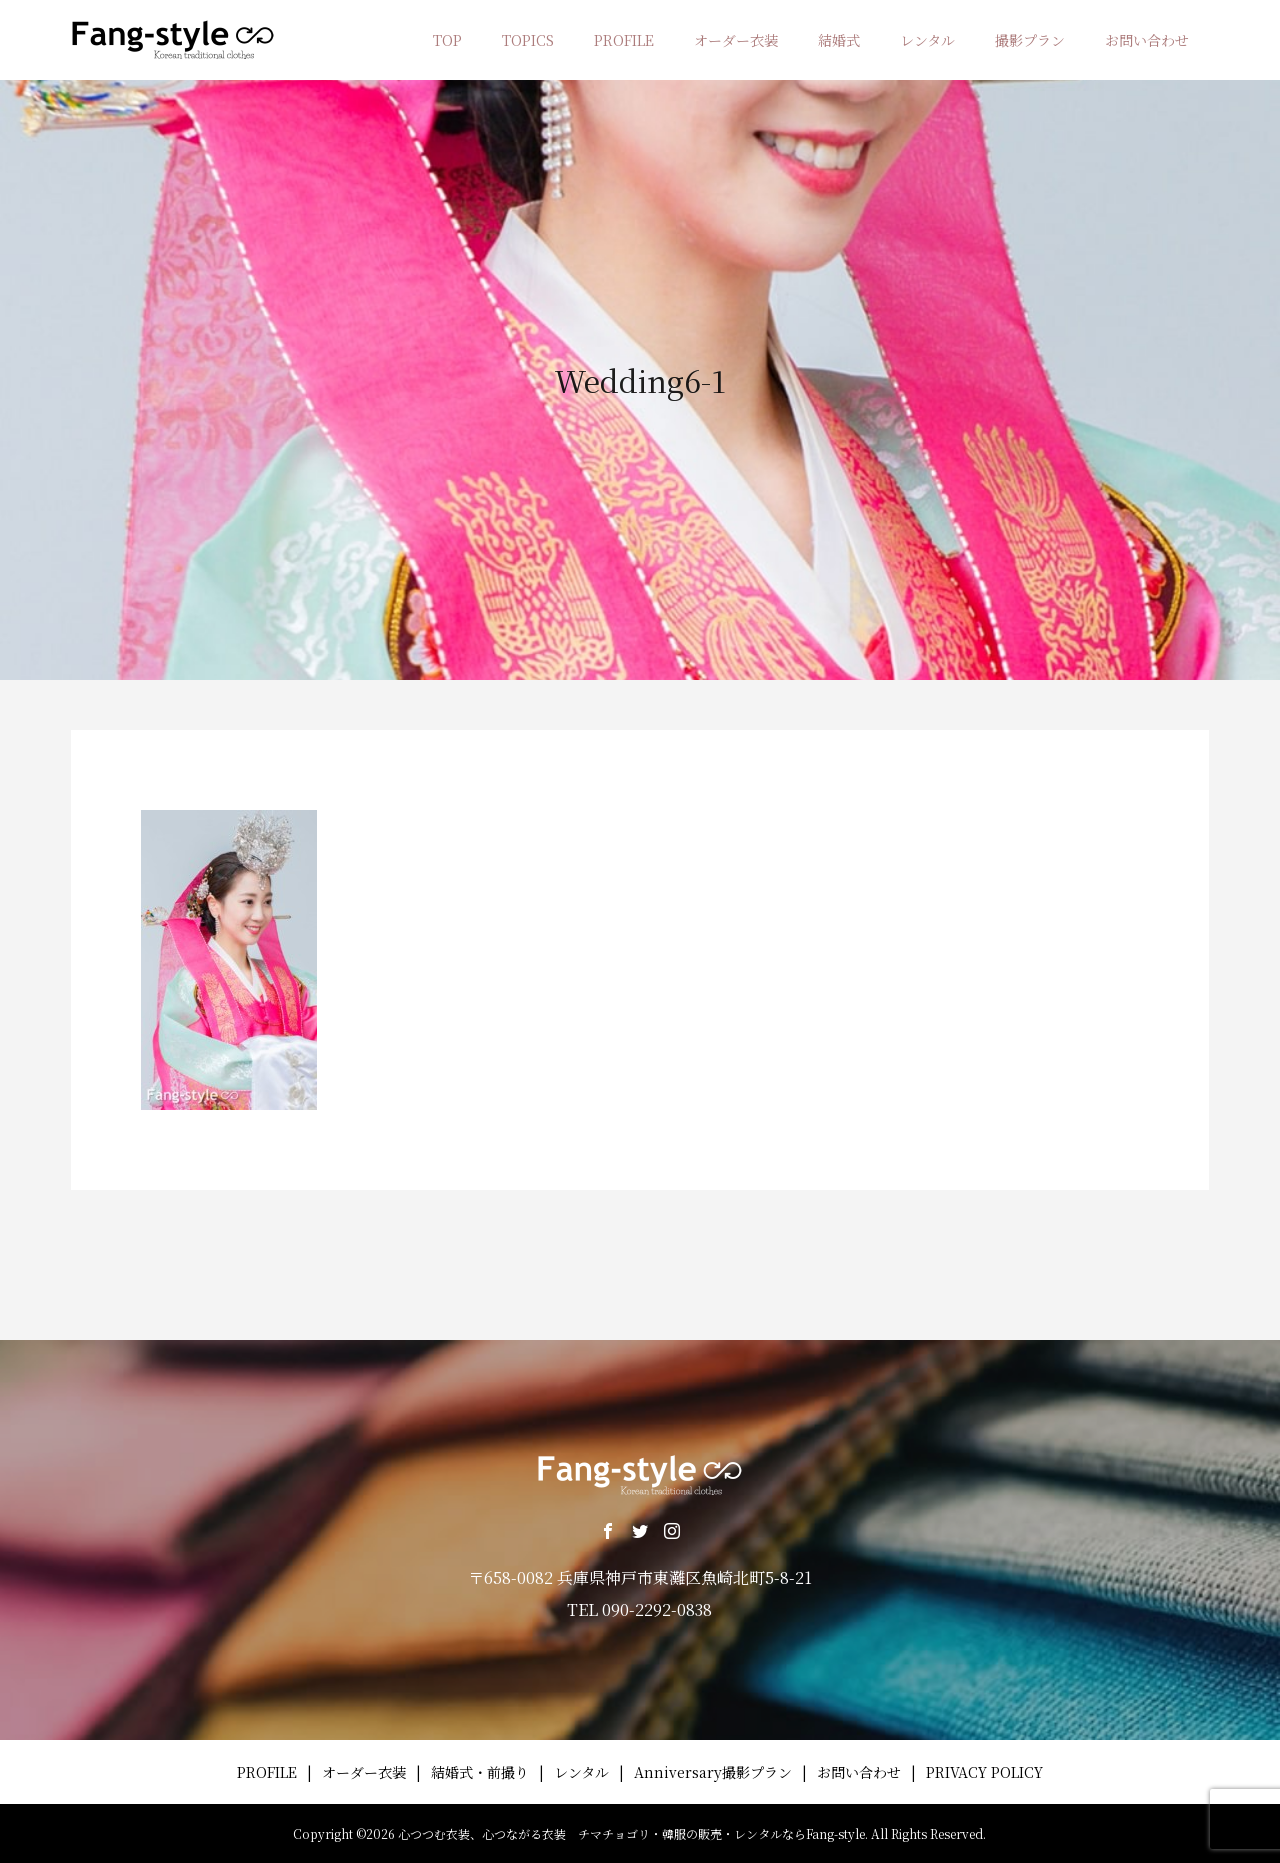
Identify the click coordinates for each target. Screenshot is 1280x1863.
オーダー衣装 (736, 40)
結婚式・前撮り (480, 1772)
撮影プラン (1030, 40)
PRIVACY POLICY (984, 1772)
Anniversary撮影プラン (713, 1772)
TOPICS (528, 40)
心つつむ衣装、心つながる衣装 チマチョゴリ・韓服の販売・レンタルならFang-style (631, 1833)
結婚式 (839, 40)
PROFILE (624, 40)
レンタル (927, 40)
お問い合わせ (1147, 40)
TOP (447, 40)
